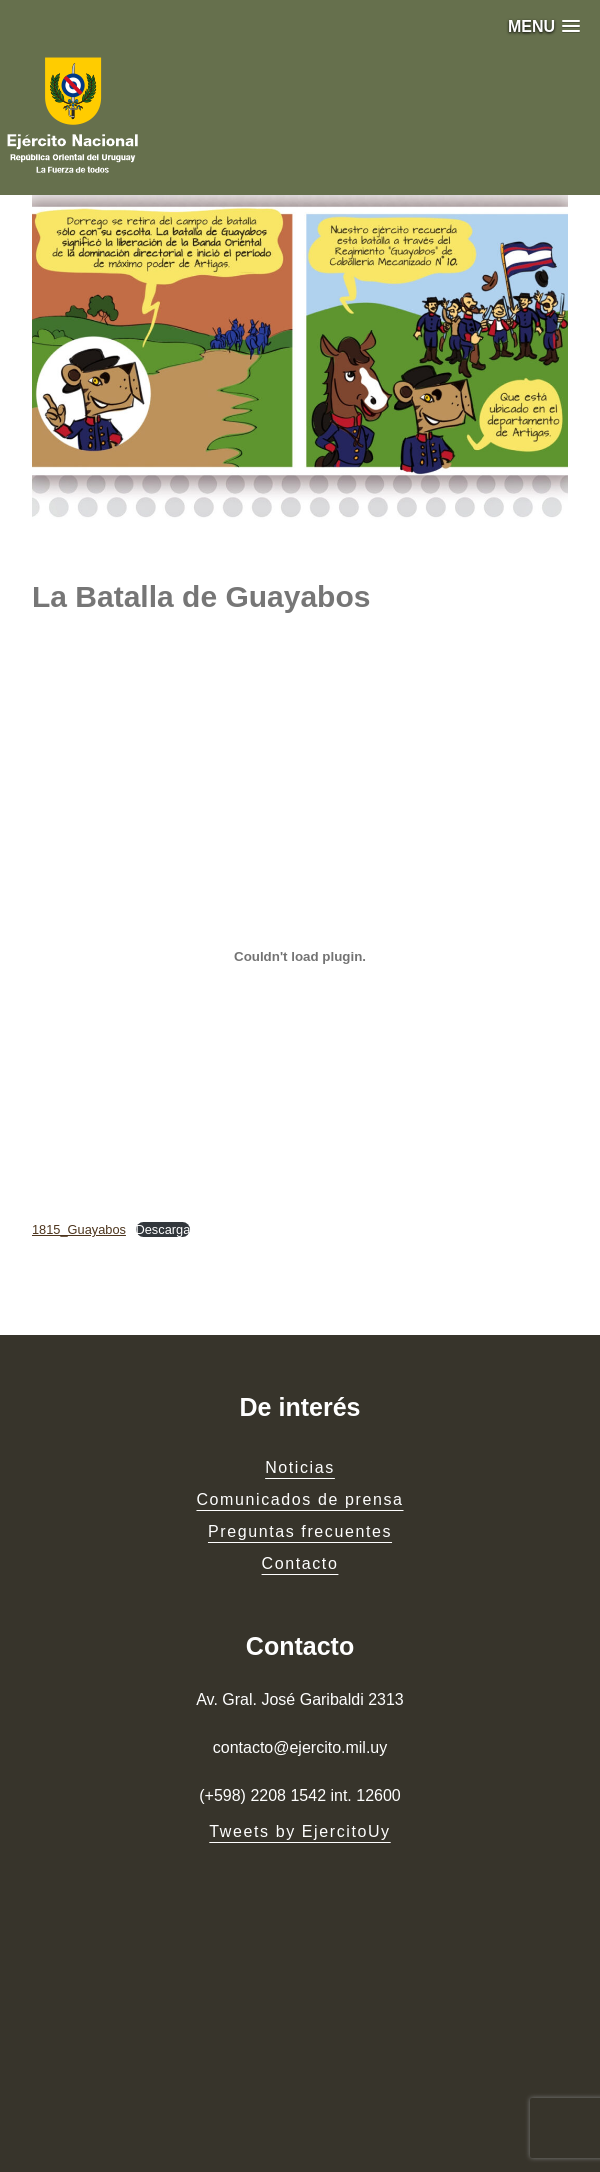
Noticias (300, 1467)
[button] (544, 26)
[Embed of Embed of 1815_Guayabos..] (300, 957)
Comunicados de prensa (299, 1499)
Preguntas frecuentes (300, 1531)
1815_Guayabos (79, 1229)
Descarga (163, 1229)
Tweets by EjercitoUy (299, 1831)
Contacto (300, 1563)
